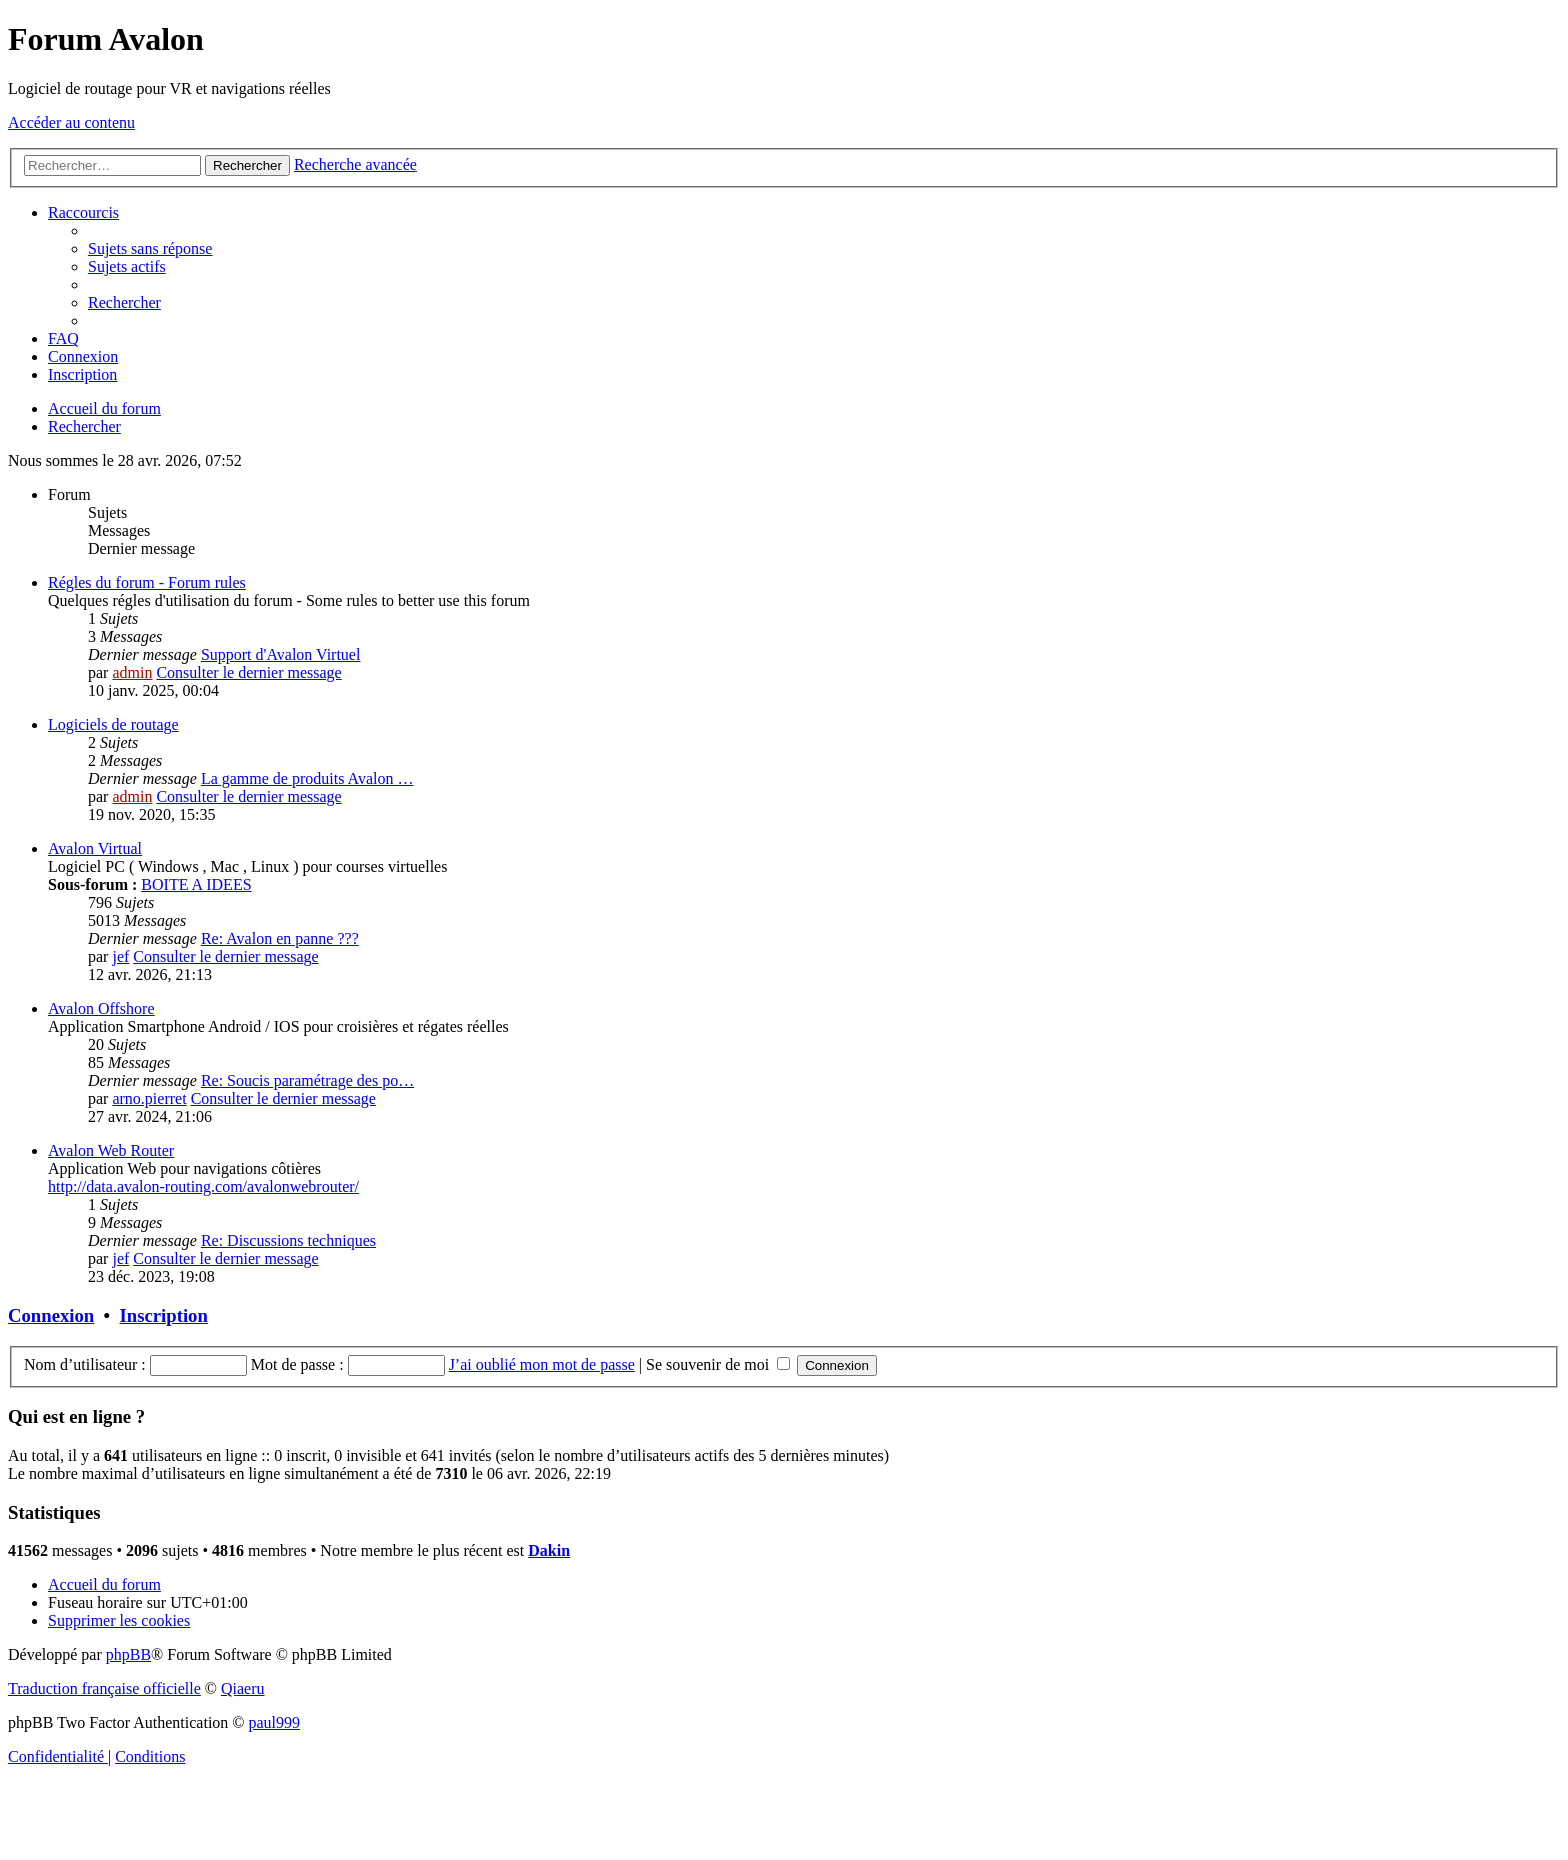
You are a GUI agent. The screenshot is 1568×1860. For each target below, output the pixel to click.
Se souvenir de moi (718, 1364)
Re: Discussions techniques (288, 1240)
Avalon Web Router (111, 1150)
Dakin (549, 1550)
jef (120, 956)
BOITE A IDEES (196, 884)
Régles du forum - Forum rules (147, 582)
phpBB (128, 1654)
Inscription (164, 1315)
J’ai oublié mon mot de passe (542, 1364)
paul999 (275, 1722)
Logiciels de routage (113, 724)
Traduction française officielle (104, 1688)
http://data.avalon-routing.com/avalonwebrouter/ (203, 1186)
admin (132, 672)
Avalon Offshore (101, 1008)
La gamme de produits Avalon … (307, 778)
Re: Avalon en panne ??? (280, 938)
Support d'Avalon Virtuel (281, 654)
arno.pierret (149, 1098)
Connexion (51, 1315)
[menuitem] (150, 248)
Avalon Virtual (95, 848)
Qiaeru (243, 1688)
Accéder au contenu (71, 122)
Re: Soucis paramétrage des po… (307, 1080)
